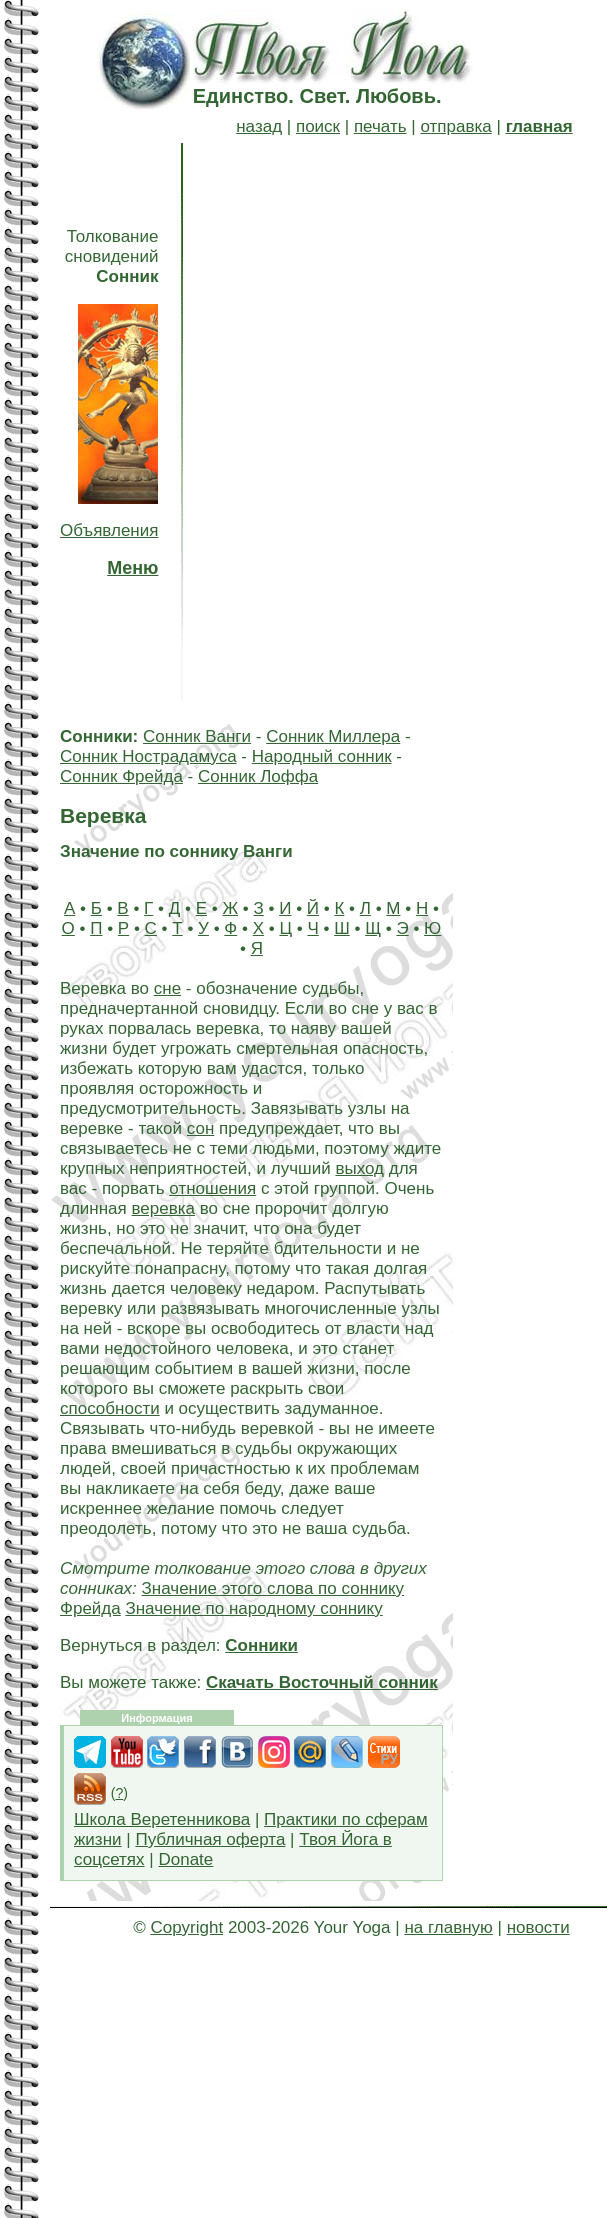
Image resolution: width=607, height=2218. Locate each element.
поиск (318, 126)
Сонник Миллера (333, 736)
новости (538, 1927)
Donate (185, 1859)
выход (359, 1168)
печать (380, 126)
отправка (455, 126)
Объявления (109, 530)
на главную (448, 1927)
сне (167, 988)
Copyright (186, 1927)
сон (201, 1128)
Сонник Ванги (197, 736)
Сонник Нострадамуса (148, 756)
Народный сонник (322, 756)
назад (259, 126)
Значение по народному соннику (253, 1608)
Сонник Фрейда (121, 776)
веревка (164, 1208)
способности (110, 1408)
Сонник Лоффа (258, 776)
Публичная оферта (210, 1839)
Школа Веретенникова (162, 1819)
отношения (212, 1188)
